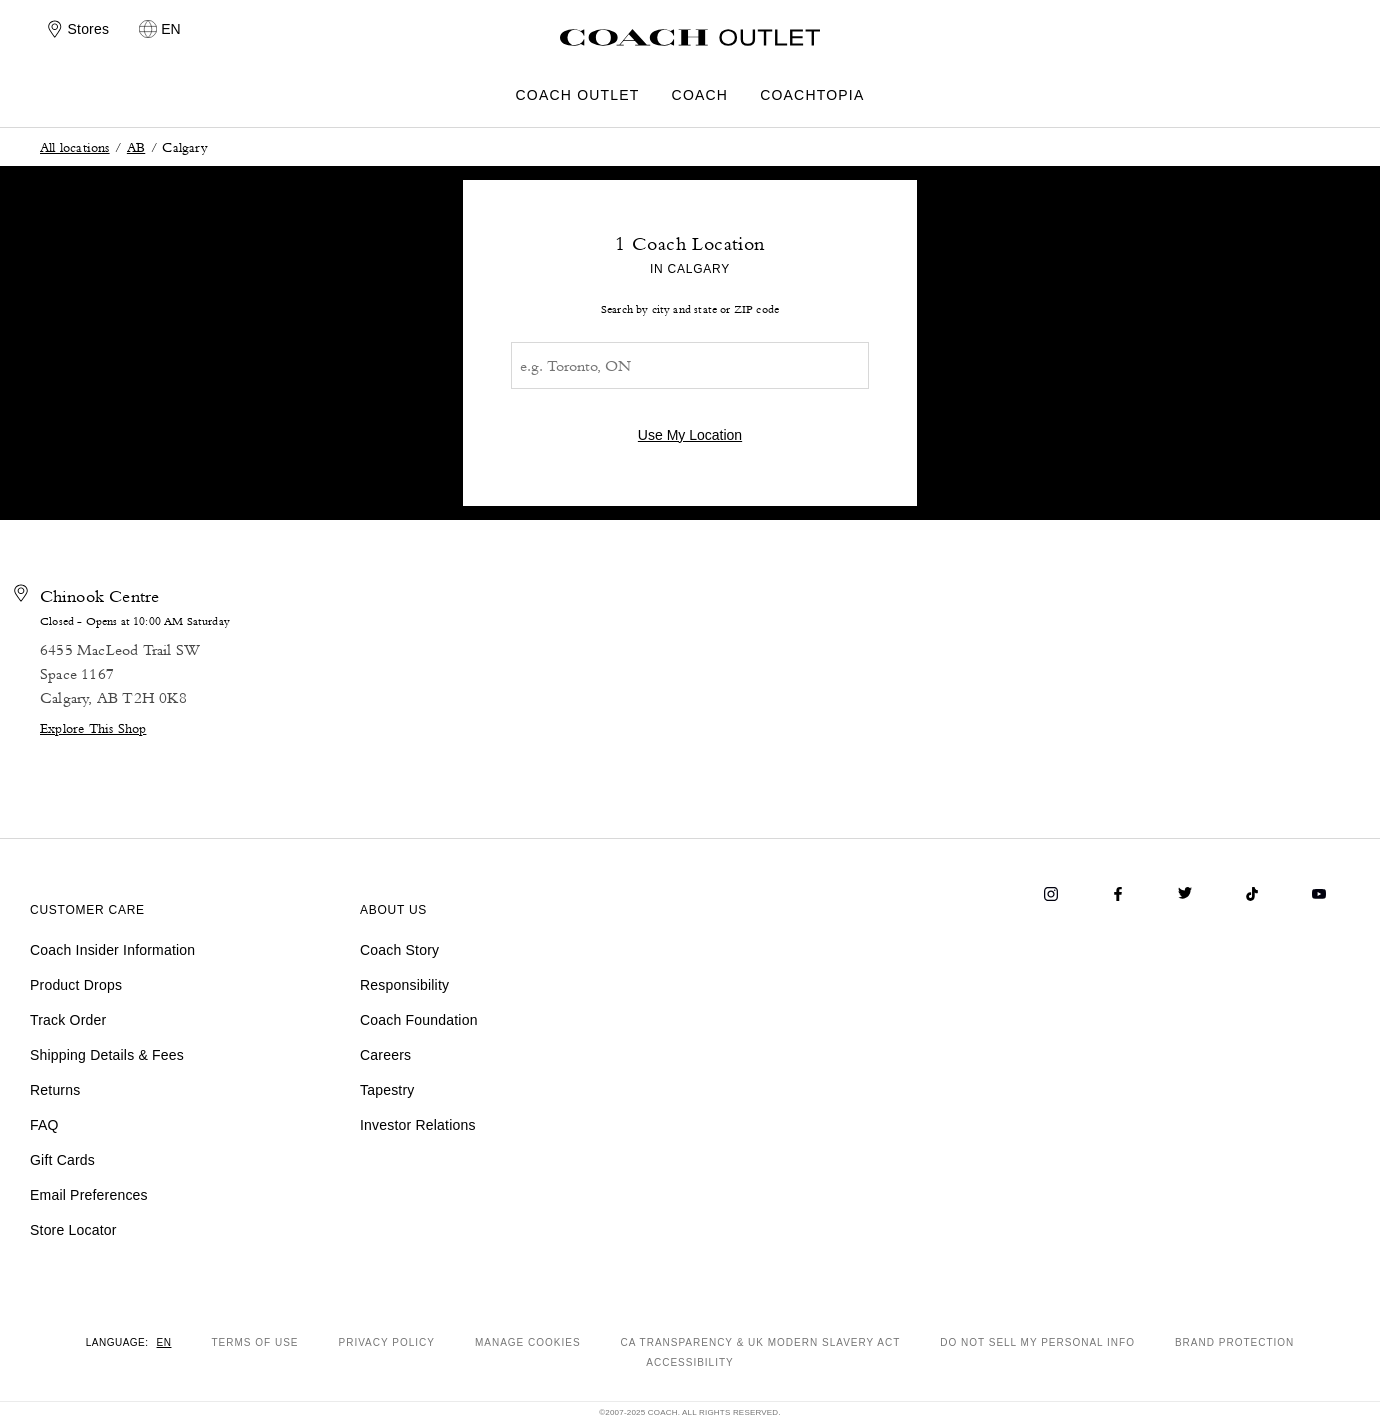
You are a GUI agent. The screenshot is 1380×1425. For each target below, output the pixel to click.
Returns (55, 1090)
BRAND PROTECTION (1234, 1342)
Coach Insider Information (112, 950)
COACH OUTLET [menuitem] (578, 95)
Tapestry (387, 1090)
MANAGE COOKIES (528, 1342)
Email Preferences (89, 1195)
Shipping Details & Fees (107, 1055)
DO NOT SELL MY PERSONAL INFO (1037, 1342)
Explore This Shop (93, 727)
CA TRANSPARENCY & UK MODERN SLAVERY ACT (761, 1342)
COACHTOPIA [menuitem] (812, 95)
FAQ (44, 1125)
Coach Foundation (419, 1020)
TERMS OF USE (254, 1342)
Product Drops (76, 985)
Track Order (68, 1020)
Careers (385, 1055)
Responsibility (404, 985)
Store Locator (73, 1230)
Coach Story (399, 950)
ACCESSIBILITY (689, 1362)
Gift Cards (62, 1160)
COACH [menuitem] (700, 95)
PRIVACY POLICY (386, 1342)
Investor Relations (418, 1125)
